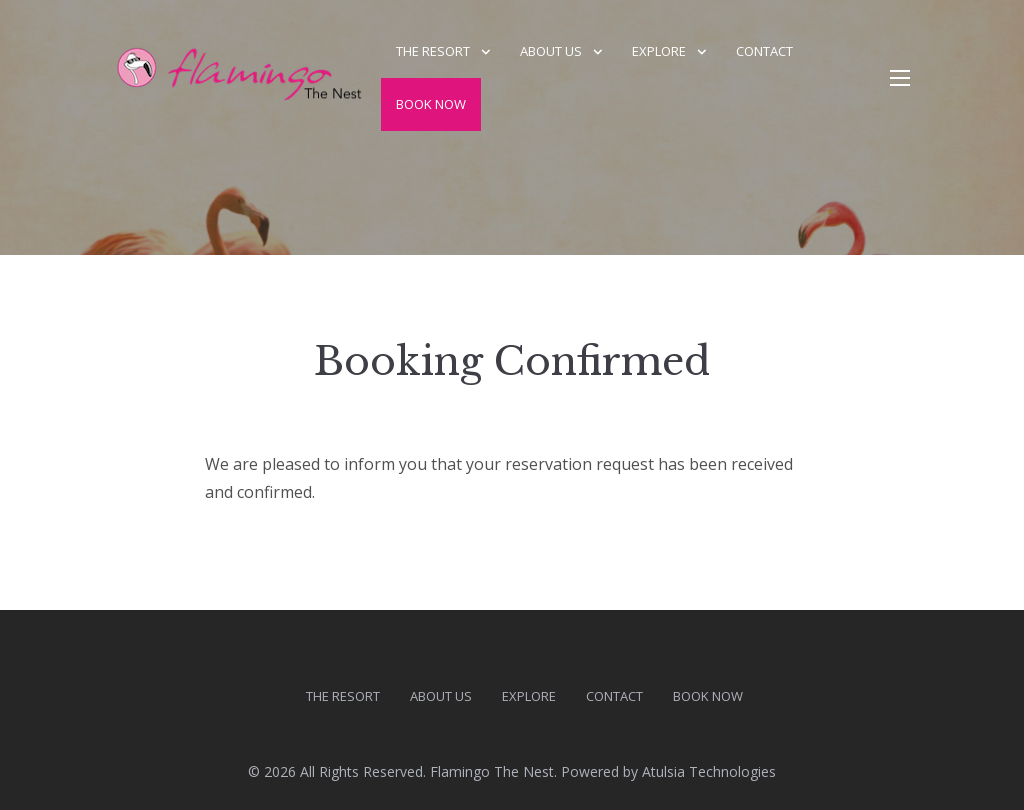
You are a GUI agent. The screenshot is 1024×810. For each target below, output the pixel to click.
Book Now (431, 104)
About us (551, 51)
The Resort (433, 51)
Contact (764, 51)
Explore (659, 51)
